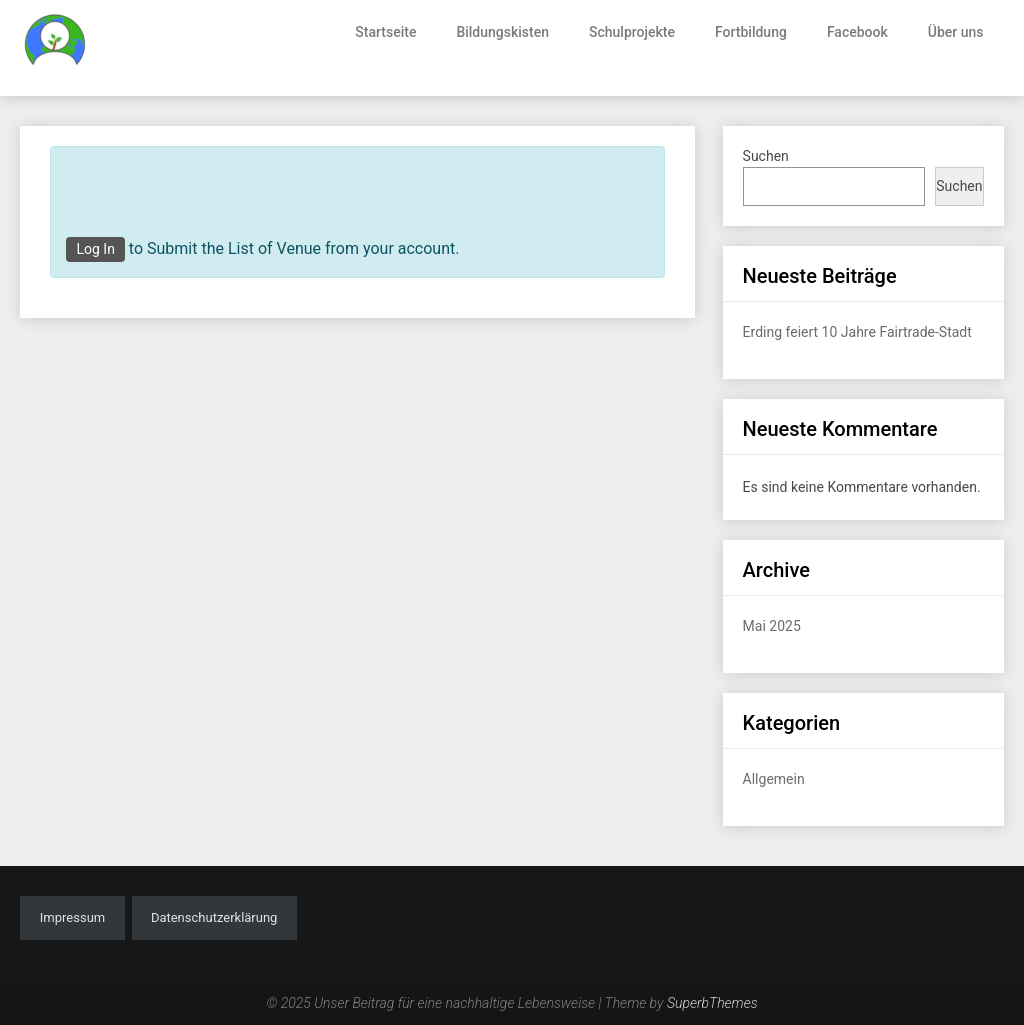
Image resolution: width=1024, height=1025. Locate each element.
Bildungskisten (502, 32)
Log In (95, 249)
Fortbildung (751, 32)
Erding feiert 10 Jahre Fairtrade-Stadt (857, 332)
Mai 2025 (772, 626)
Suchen (766, 156)
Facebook (857, 32)
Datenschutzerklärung (214, 917)
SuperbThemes (712, 1003)
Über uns (956, 32)
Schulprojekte (632, 32)
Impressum (72, 917)
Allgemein (774, 779)
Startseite (385, 32)
